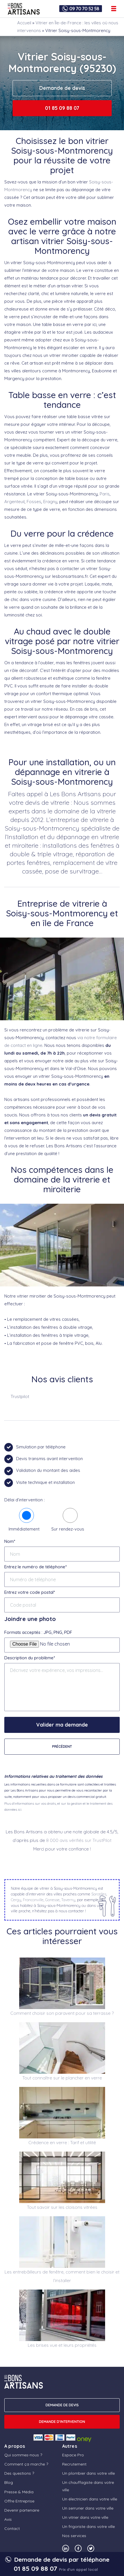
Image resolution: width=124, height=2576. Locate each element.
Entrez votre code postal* (29, 1592)
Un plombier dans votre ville (88, 2473)
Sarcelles (98, 1894)
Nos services (74, 2535)
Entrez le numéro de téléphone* (35, 1566)
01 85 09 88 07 (62, 108)
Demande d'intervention (62, 2421)
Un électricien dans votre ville (89, 2499)
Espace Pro (73, 2455)
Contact (12, 2528)
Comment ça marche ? (26, 2464)
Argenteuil (14, 501)
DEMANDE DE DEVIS (62, 2405)
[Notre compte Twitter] (90, 2548)
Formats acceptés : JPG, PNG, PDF (38, 1632)
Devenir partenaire (21, 2510)
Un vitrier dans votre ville (85, 2517)
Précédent (62, 1746)
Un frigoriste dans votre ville (88, 2526)
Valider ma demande (62, 1724)
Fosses (34, 501)
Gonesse (52, 1899)
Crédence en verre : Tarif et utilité (62, 2142)
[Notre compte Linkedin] (65, 2548)
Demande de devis (62, 88)
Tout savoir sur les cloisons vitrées (62, 2207)
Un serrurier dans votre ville (87, 2508)
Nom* (9, 1541)
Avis (8, 2519)
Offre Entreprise (19, 2501)
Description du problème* (29, 1657)
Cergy (16, 1899)
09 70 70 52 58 (84, 8)
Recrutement (74, 2464)
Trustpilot (20, 1396)
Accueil (24, 22)
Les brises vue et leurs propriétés (62, 2345)
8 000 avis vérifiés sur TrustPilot (78, 1840)
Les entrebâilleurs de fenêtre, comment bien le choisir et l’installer (62, 2276)
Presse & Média (19, 2491)
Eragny (50, 501)
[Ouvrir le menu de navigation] (113, 8)
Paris (105, 494)
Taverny (68, 1899)
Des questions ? (19, 2473)
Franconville (33, 1899)
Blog (8, 2482)
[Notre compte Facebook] (78, 2548)
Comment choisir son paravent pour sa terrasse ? (62, 2013)
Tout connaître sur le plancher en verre (62, 2078)
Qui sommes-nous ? (23, 2455)
